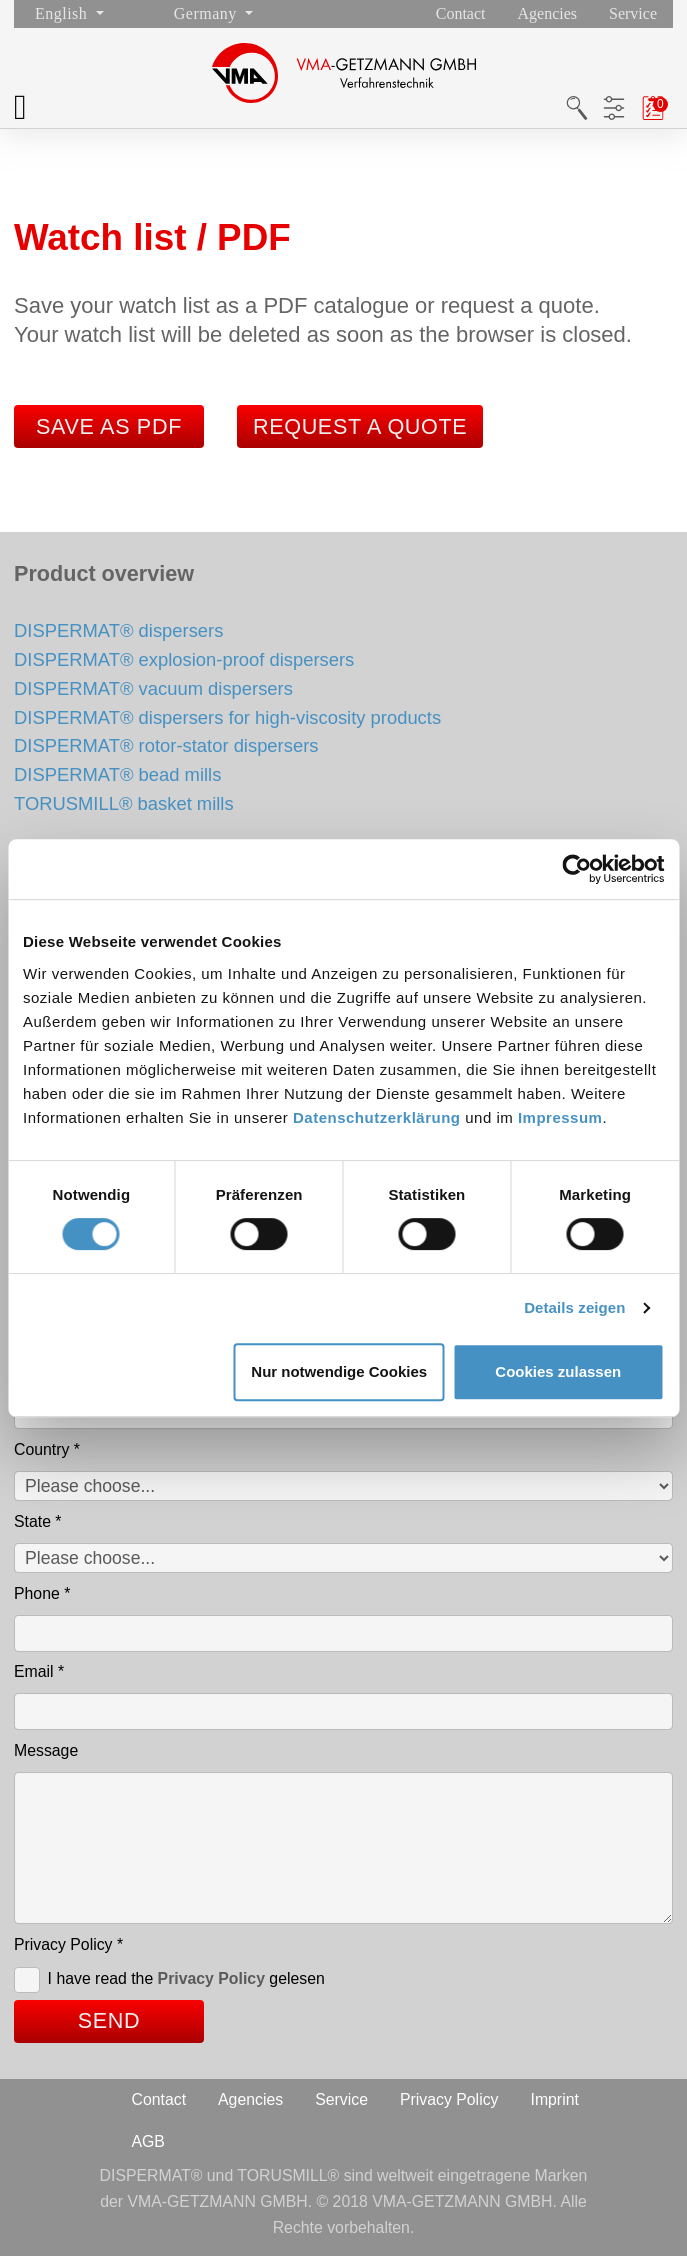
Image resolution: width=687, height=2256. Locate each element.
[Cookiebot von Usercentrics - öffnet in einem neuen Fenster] (576, 869)
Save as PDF (109, 426)
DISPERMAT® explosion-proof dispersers (184, 659)
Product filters (613, 108)
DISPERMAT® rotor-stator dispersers (166, 745)
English (63, 13)
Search (576, 108)
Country (47, 1449)
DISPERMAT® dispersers (118, 630)
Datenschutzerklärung (377, 1117)
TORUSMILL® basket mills (124, 803)
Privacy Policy (68, 1944)
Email (39, 1671)
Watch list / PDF (653, 108)
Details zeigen (574, 1307)
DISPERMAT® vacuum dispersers (153, 688)
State (38, 1521)
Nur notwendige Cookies (339, 1371)
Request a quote (360, 426)
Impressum (560, 1117)
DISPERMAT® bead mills (117, 774)
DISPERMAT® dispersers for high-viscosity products (227, 717)
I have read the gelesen (186, 1978)
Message (46, 1750)
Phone (42, 1593)
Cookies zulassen (558, 1371)
